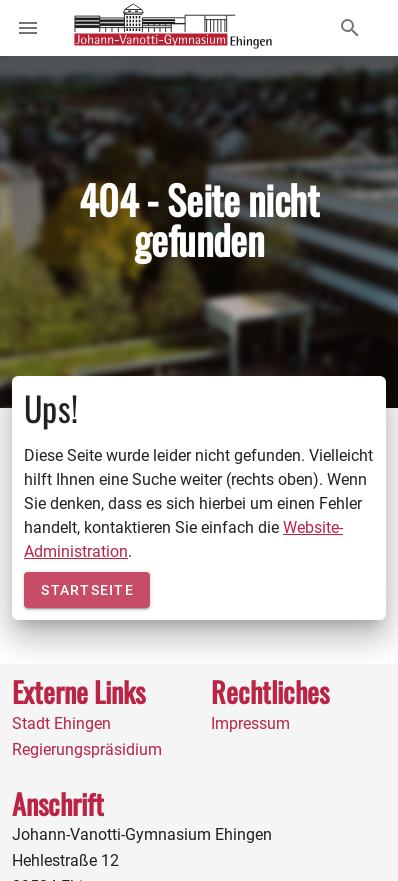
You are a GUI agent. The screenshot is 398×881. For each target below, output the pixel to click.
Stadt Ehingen (61, 723)
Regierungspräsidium (87, 749)
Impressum (250, 723)
